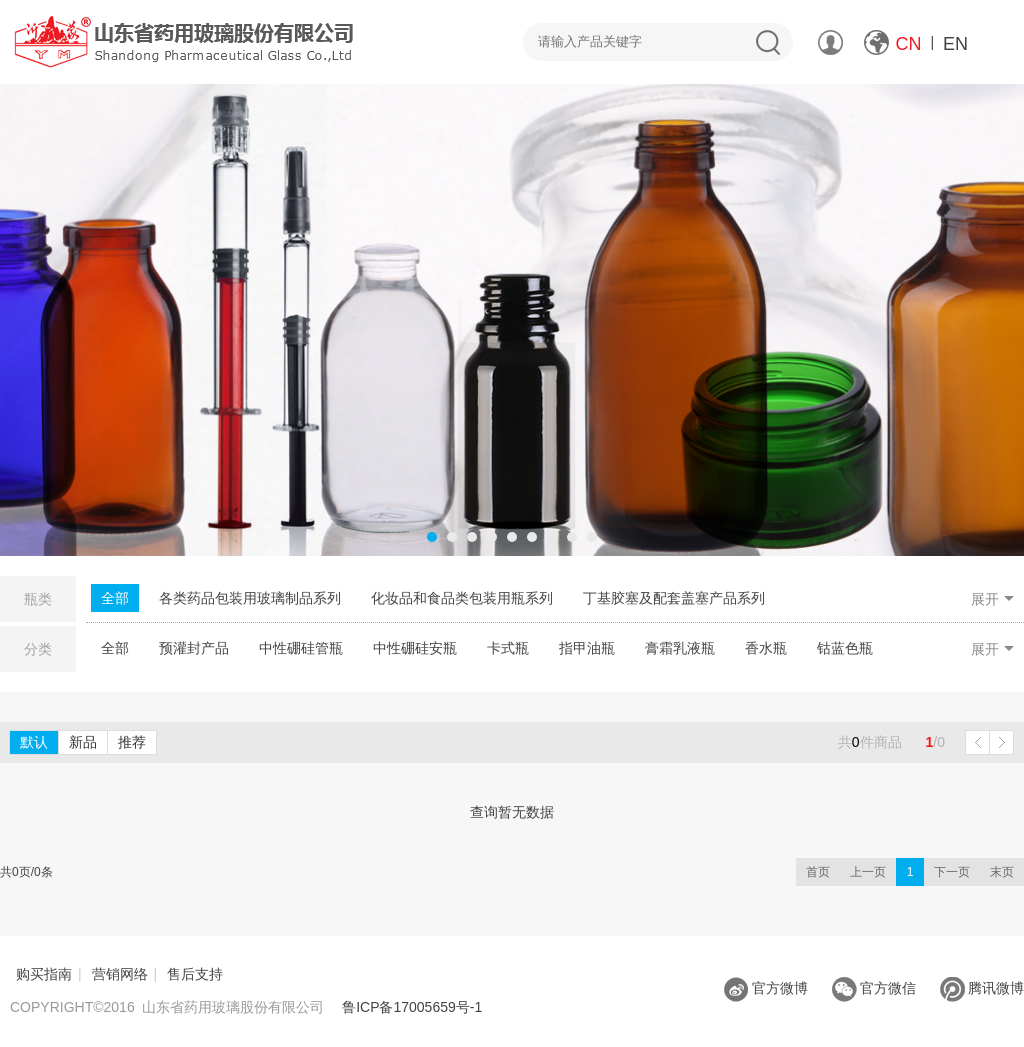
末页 (1002, 872)
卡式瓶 (508, 648)
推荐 (132, 742)
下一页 (952, 872)
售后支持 (195, 974)
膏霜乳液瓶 (680, 648)
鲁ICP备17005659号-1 (412, 1007)
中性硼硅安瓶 (415, 648)
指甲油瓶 (587, 648)
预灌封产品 (194, 648)
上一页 (868, 872)
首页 (818, 872)
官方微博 (766, 988)
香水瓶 (766, 648)
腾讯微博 (982, 988)
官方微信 (874, 988)
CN (909, 44)
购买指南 (44, 974)
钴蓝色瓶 (845, 648)
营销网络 (120, 974)
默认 (34, 742)
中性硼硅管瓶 (301, 648)
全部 (115, 598)
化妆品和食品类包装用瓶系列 (462, 598)
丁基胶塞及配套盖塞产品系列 (674, 598)
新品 (83, 742)
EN (955, 44)
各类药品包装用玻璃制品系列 (250, 598)
